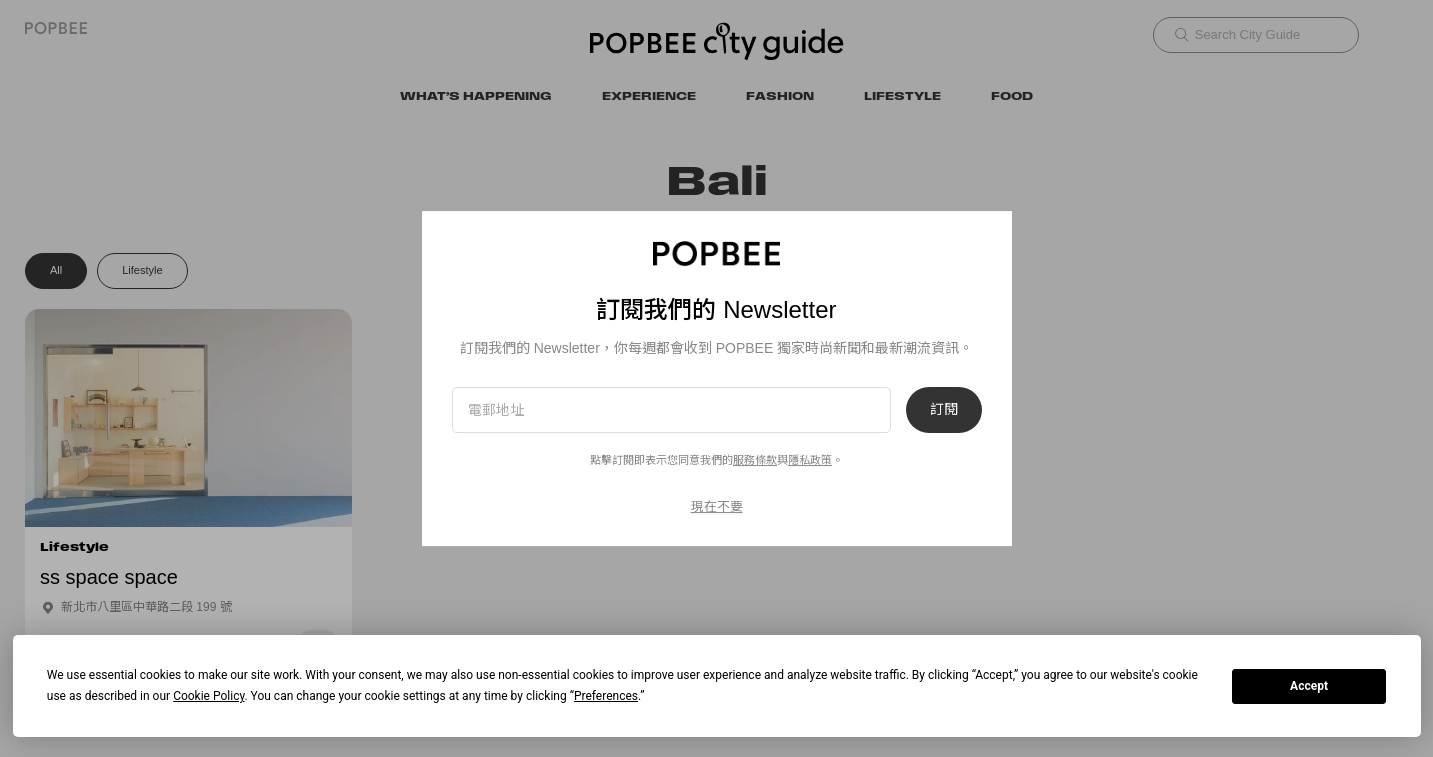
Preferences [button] (606, 696)
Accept (1309, 686)
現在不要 (717, 506)
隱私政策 (810, 460)
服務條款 (755, 460)
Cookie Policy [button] (208, 696)
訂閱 (944, 410)
